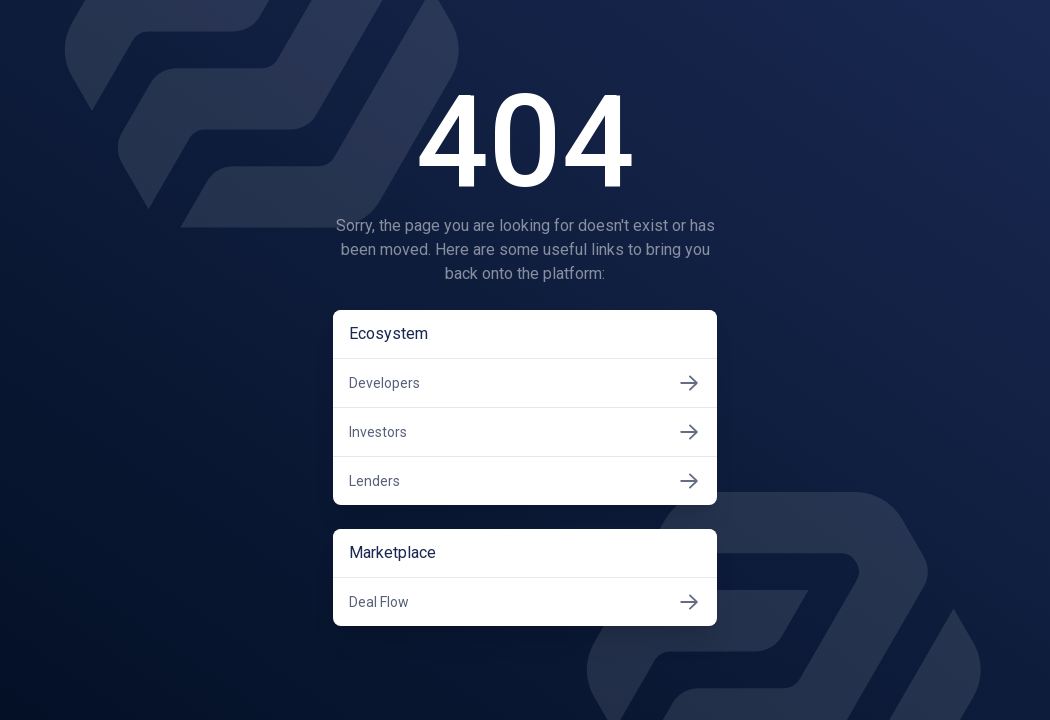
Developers (525, 383)
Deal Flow (525, 602)
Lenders (525, 481)
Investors (525, 432)
